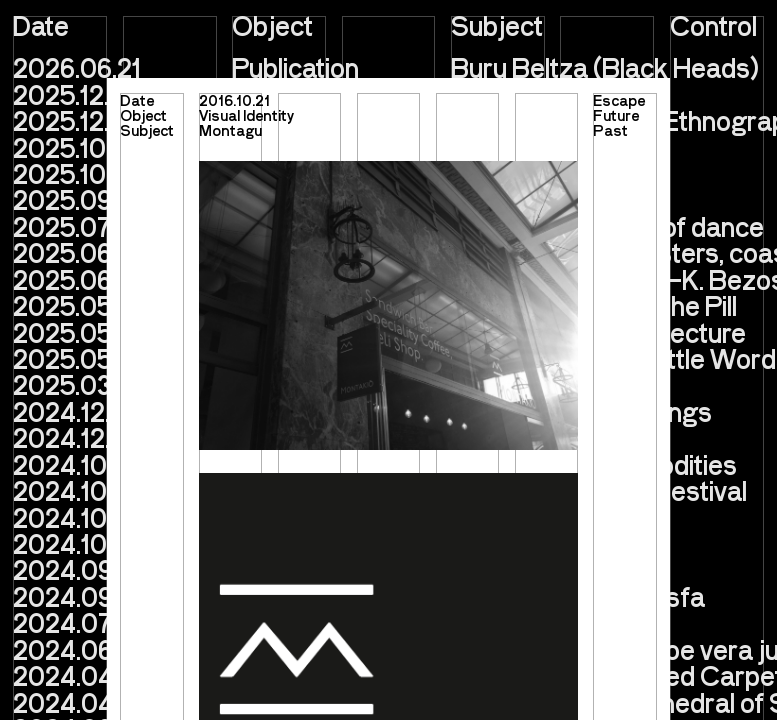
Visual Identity (246, 115)
